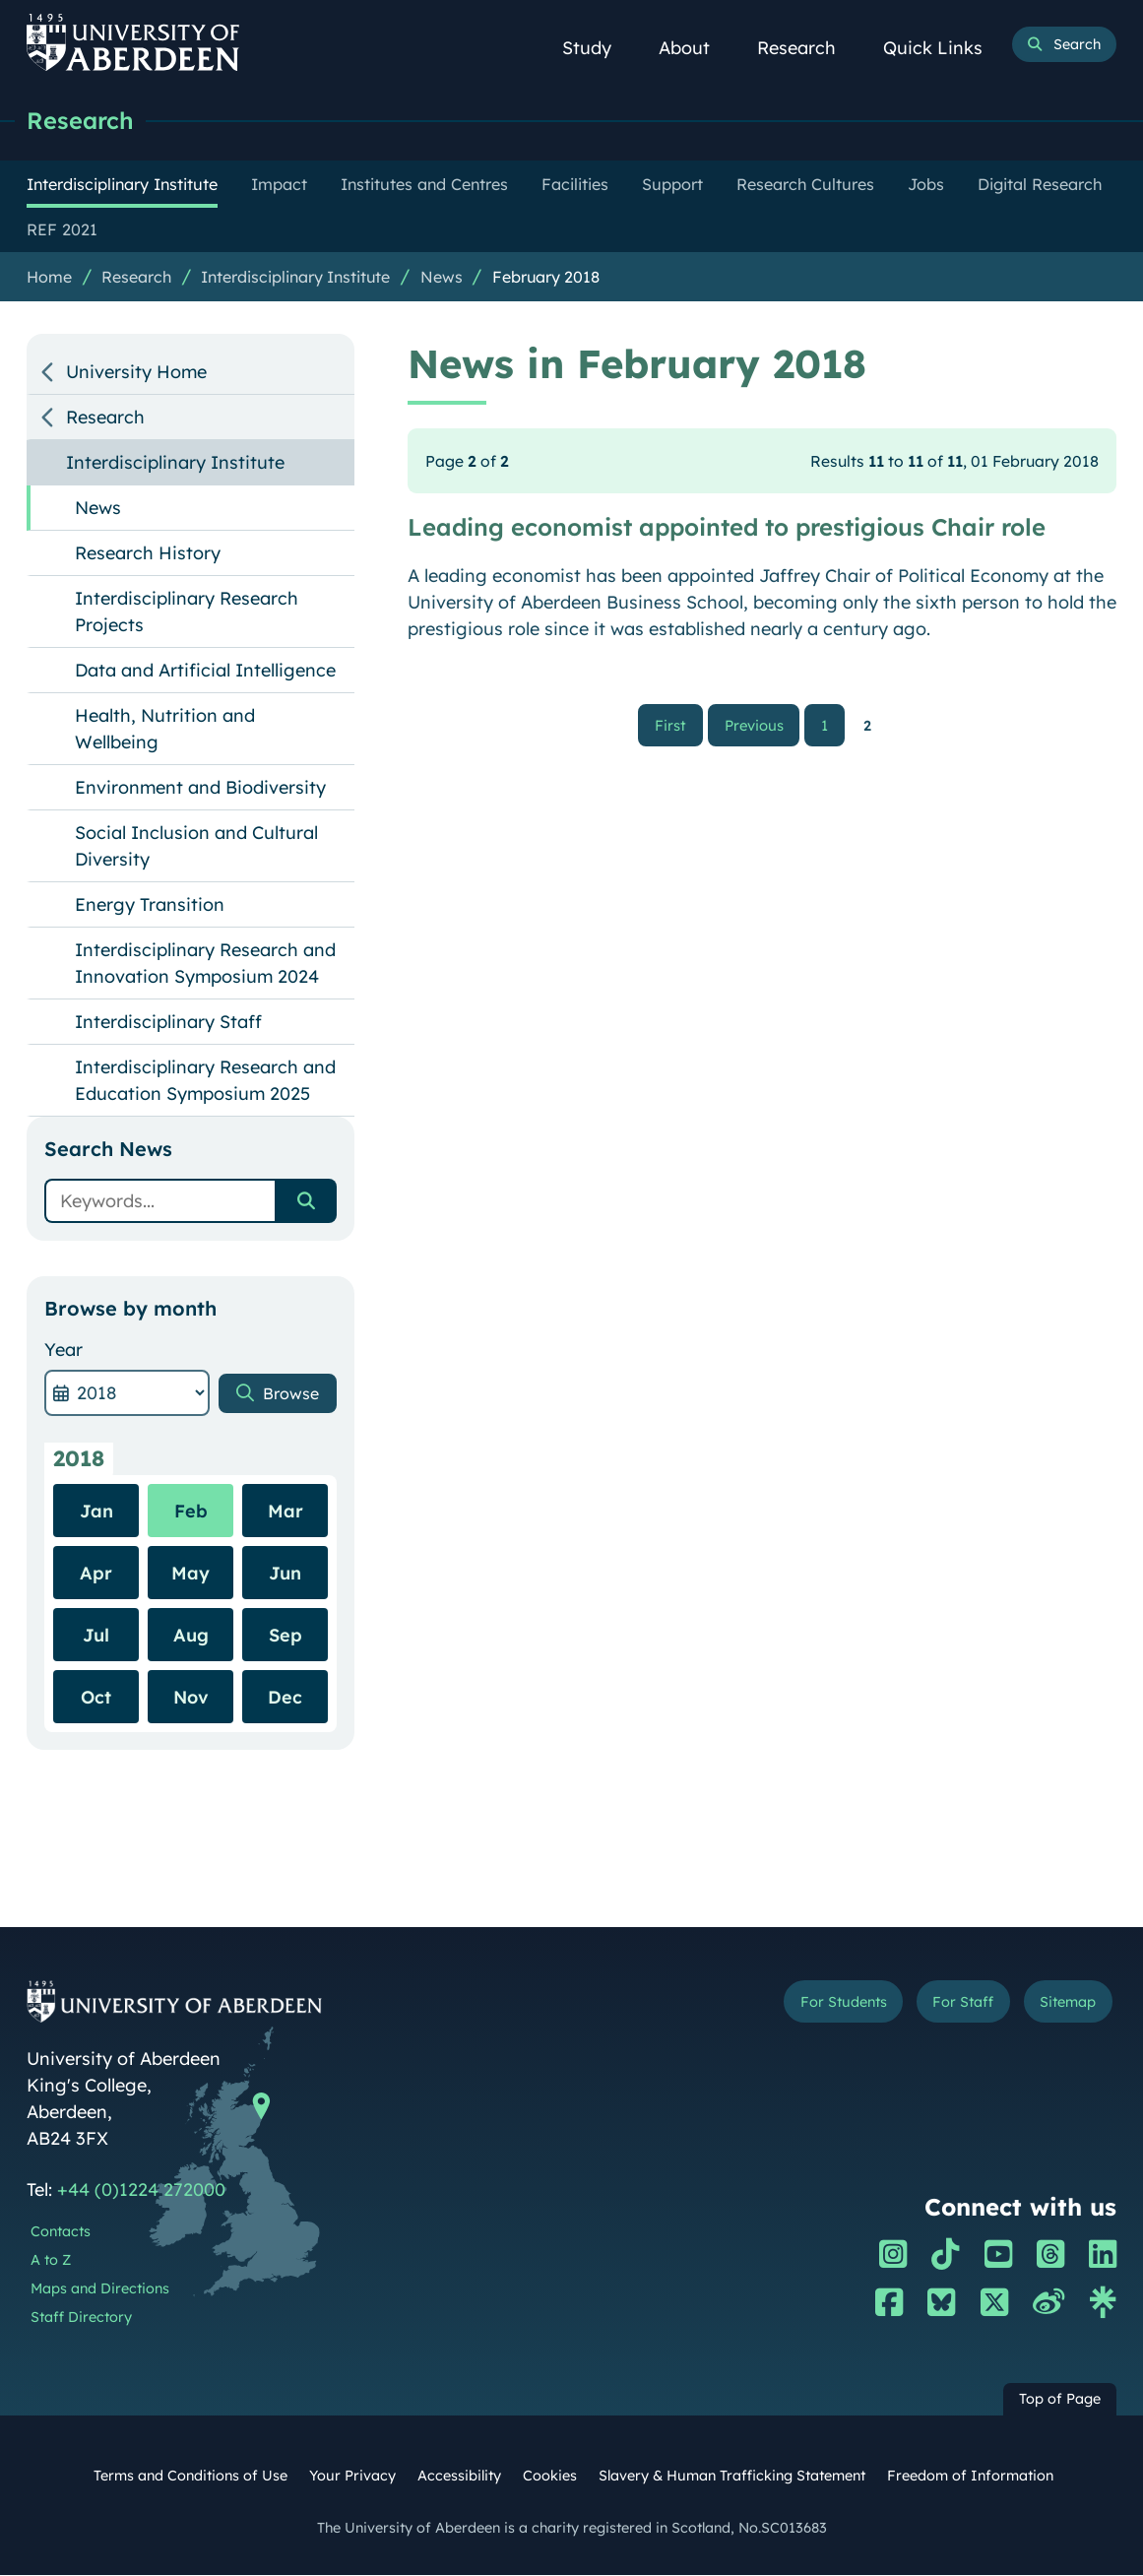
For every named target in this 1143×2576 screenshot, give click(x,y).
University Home (136, 372)
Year (63, 1350)
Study (597, 47)
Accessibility (459, 2476)
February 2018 (546, 278)
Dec (285, 1698)
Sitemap (1062, 2004)
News (441, 278)
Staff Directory (81, 2318)
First (679, 726)
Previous (761, 726)
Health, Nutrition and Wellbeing (165, 729)
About (695, 47)
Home (49, 278)
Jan (96, 1512)
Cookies (550, 2476)
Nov (191, 1698)
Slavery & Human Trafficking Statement (732, 2476)
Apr (96, 1574)
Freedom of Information (970, 2476)
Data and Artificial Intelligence (205, 671)
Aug (191, 1636)
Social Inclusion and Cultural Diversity (196, 846)
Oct (96, 1698)
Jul (96, 1636)
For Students (815, 2004)
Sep (285, 1636)
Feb (191, 1512)
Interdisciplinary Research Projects (186, 612)
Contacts (61, 2232)
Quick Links (943, 47)
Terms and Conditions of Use (190, 2476)
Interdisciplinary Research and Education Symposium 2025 (205, 1081)
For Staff (948, 2004)
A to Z (51, 2261)
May (190, 1574)
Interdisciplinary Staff (168, 1022)
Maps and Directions (100, 2289)
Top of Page (1060, 2400)
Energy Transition (149, 905)
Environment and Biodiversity (200, 788)
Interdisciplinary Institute (295, 278)
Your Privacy (352, 2476)
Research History (148, 554)
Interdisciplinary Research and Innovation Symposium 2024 (205, 964)
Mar (285, 1512)
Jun (285, 1574)
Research (807, 47)
